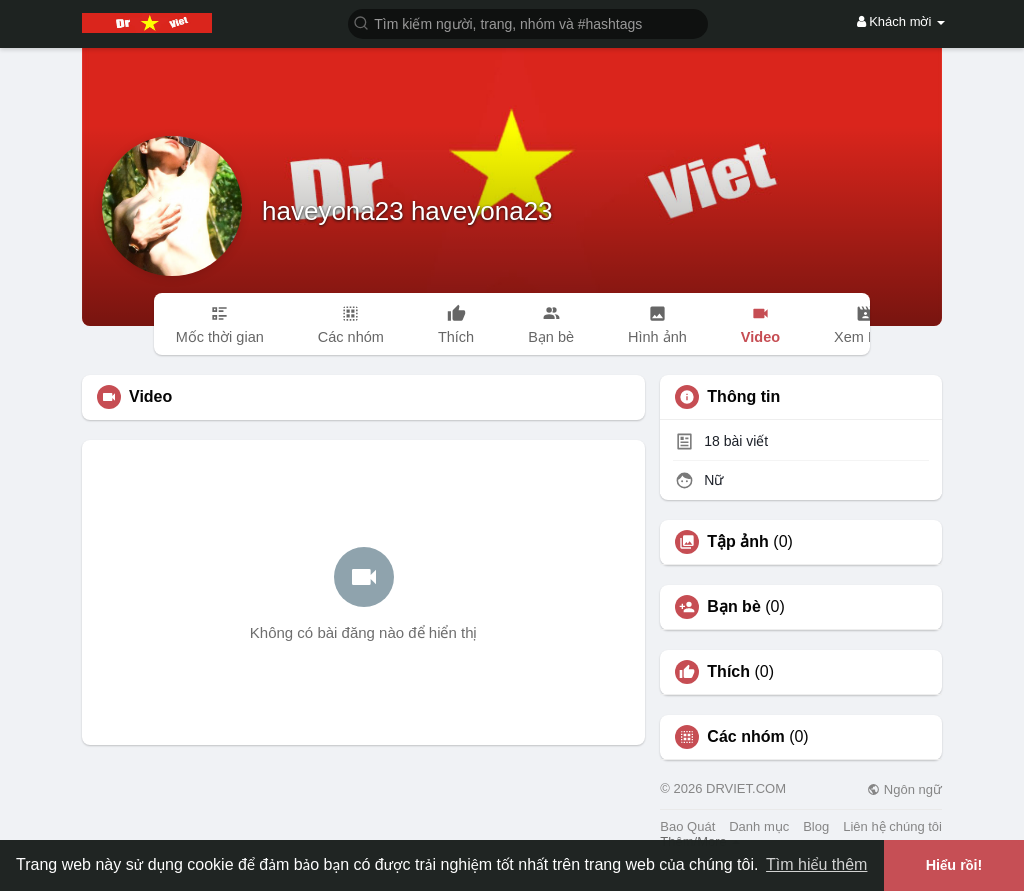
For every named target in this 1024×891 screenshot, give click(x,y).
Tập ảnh (738, 542)
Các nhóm (745, 737)
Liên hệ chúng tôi (892, 826)
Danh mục (759, 826)
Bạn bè (733, 607)
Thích (728, 672)
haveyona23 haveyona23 (407, 211)
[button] (528, 22)
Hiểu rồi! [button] (954, 865)
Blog (816, 826)
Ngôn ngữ (904, 789)
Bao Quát (687, 826)
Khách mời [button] (901, 21)
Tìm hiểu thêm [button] (816, 864)
